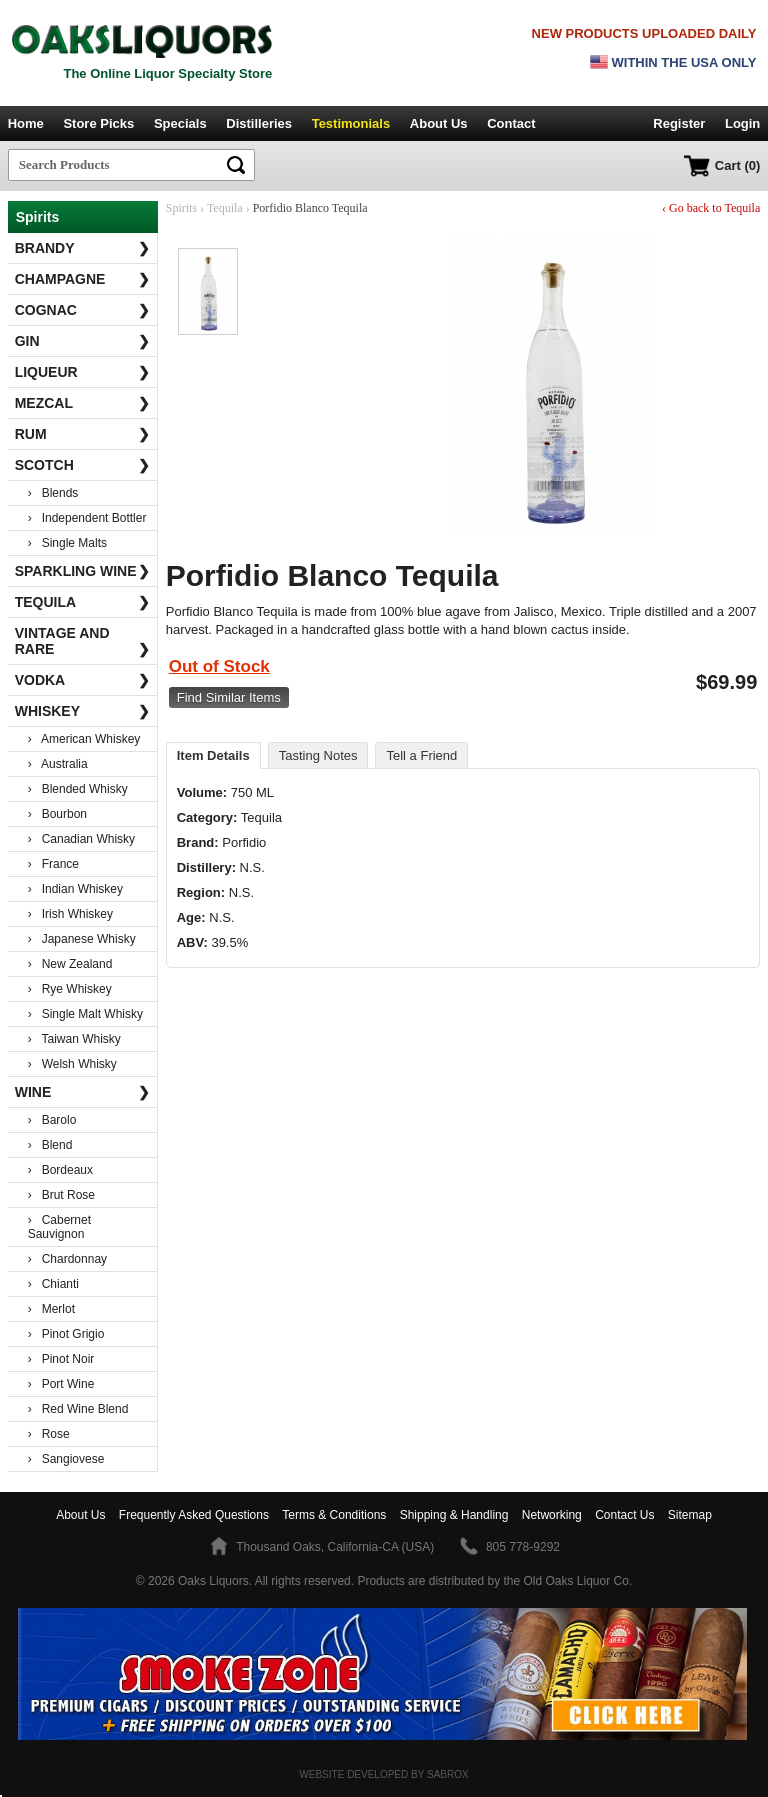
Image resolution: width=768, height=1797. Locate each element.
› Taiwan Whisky (74, 1039)
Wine (83, 1092)
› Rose (49, 1434)
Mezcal (83, 403)
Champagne (83, 279)
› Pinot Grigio (66, 1334)
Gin (83, 341)
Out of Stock (219, 666)
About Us (439, 123)
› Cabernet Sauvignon (59, 1227)
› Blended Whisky (78, 789)
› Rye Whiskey (70, 989)
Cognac (83, 310)
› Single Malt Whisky (85, 1014)
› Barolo (52, 1120)
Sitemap (690, 1515)
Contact (511, 123)
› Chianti (53, 1284)
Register (679, 123)
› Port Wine (61, 1384)
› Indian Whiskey (75, 889)
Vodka (83, 680)
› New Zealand (70, 964)
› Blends (53, 493)
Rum (83, 434)
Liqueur (83, 372)
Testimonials (351, 123)
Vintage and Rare (83, 641)
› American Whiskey (84, 739)
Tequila (83, 602)
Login (742, 123)
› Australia (58, 764)
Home (26, 123)
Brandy (83, 248)
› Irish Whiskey (70, 914)
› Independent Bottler (87, 518)
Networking (552, 1515)
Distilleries (259, 123)
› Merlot (51, 1309)
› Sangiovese (66, 1459)
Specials (180, 123)
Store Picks (98, 123)
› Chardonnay (67, 1259)
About (80, 1515)
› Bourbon (57, 814)
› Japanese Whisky (82, 939)
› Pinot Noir (61, 1359)
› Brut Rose (61, 1195)
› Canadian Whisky (81, 839)
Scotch (83, 465)
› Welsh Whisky (72, 1064)
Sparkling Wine (83, 571)
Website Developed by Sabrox (383, 1774)
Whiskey (83, 711)
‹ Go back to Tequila (711, 208)
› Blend (50, 1145)
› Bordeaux (60, 1170)
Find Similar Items (229, 697)
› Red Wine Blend (78, 1409)
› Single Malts (67, 543)
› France (53, 864)
